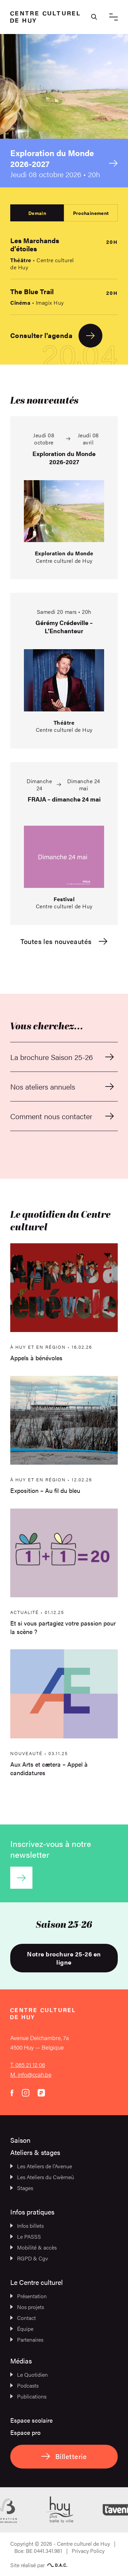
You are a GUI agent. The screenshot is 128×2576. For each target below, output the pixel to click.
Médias (21, 2360)
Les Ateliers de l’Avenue (41, 2166)
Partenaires (26, 2339)
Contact (23, 2318)
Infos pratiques (32, 2212)
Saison (20, 2140)
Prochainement (91, 212)
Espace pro (25, 2432)
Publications (28, 2396)
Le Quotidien (29, 2374)
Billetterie (64, 2456)
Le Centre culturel (36, 2282)
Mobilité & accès (33, 2247)
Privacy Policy (88, 2551)
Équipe (21, 2329)
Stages (21, 2188)
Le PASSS (25, 2236)
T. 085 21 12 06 (27, 2064)
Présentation (28, 2296)
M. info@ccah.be (31, 2074)
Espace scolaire (31, 2420)
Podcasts (24, 2385)
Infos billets (27, 2225)
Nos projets (27, 2307)
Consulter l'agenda (56, 336)
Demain (37, 212)
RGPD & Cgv (29, 2258)
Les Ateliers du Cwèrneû (42, 2177)
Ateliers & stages (35, 2152)
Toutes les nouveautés (63, 941)
